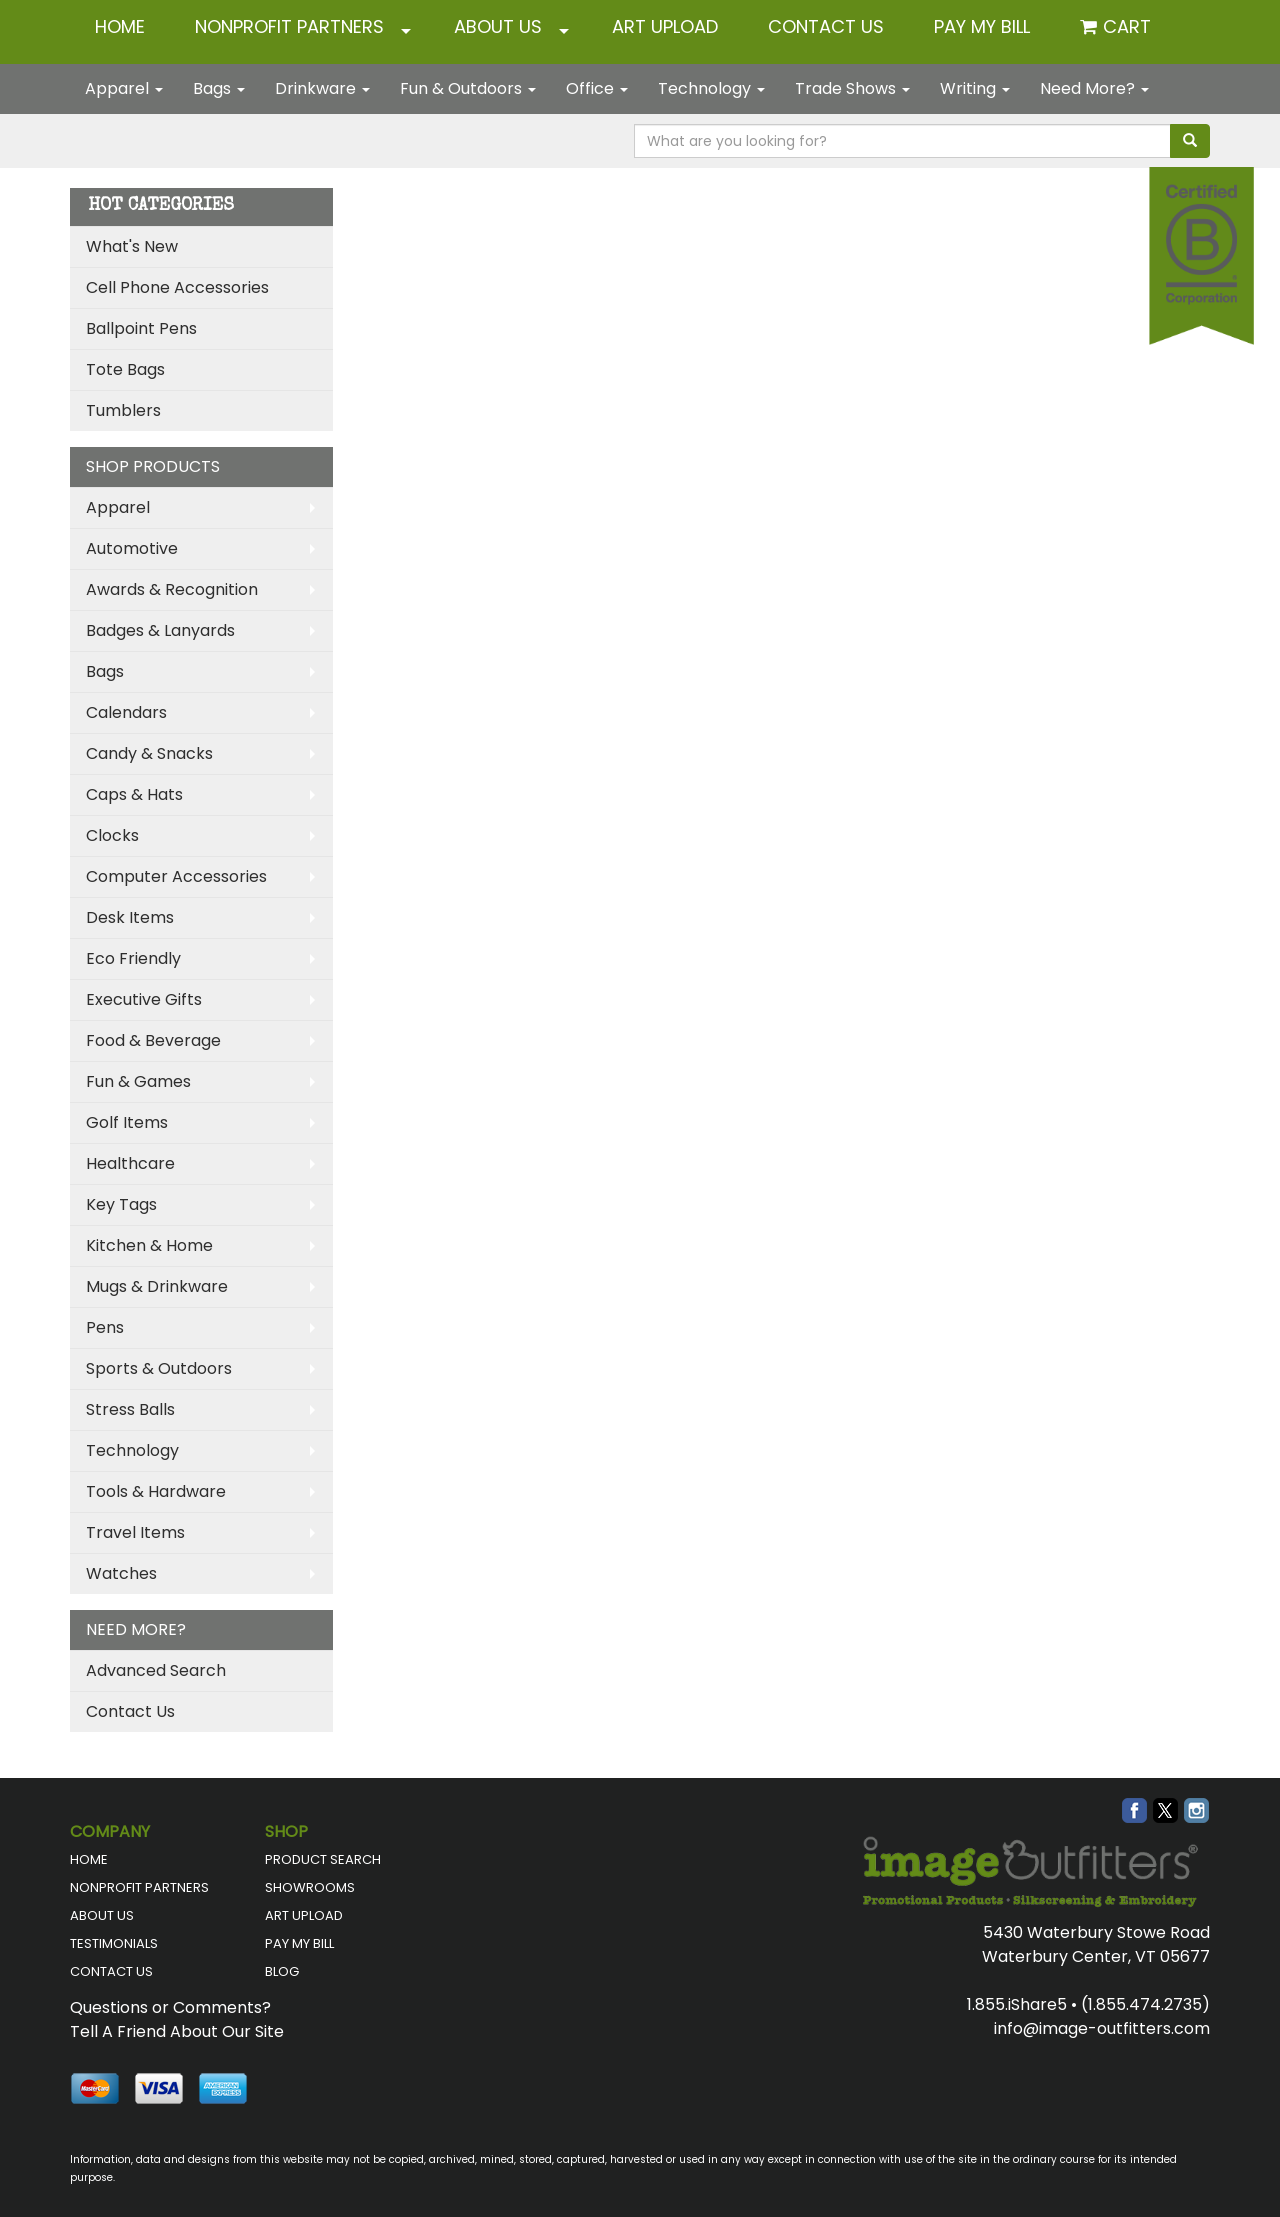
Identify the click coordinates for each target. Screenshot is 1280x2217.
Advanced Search (156, 1670)
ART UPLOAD (665, 26)
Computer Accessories (176, 876)
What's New (132, 246)
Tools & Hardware (156, 1491)
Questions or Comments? (170, 2007)
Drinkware (322, 88)
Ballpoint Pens (141, 328)
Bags (219, 88)
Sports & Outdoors (159, 1368)
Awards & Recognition (172, 589)
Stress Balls (130, 1409)
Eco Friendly (133, 958)
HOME (120, 26)
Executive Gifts (144, 999)
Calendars (126, 712)
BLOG (282, 1971)
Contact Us (130, 1711)
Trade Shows (852, 88)
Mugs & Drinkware (157, 1286)
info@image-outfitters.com (1102, 2028)
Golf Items (127, 1122)
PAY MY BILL (299, 1943)
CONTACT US (826, 26)
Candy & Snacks (149, 753)
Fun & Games (138, 1081)
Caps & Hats (134, 794)
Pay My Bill (982, 26)
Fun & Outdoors (468, 88)
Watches (121, 1573)
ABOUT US (498, 26)
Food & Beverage (153, 1040)
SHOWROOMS (310, 1887)
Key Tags (121, 1204)
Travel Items (135, 1532)
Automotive (132, 548)
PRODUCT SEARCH (323, 1859)
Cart (1127, 26)
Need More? (1094, 88)
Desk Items (130, 917)
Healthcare (130, 1163)
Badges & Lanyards (160, 630)
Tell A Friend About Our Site (177, 2031)
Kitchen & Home (149, 1245)
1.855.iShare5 (1017, 2004)
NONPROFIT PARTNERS (289, 26)
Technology (711, 88)
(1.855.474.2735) (1145, 2004)
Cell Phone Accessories (177, 287)
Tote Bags (125, 369)
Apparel (124, 88)
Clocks (112, 835)
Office (597, 88)
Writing (975, 88)
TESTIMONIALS (114, 1943)
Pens (105, 1327)
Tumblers (123, 410)
